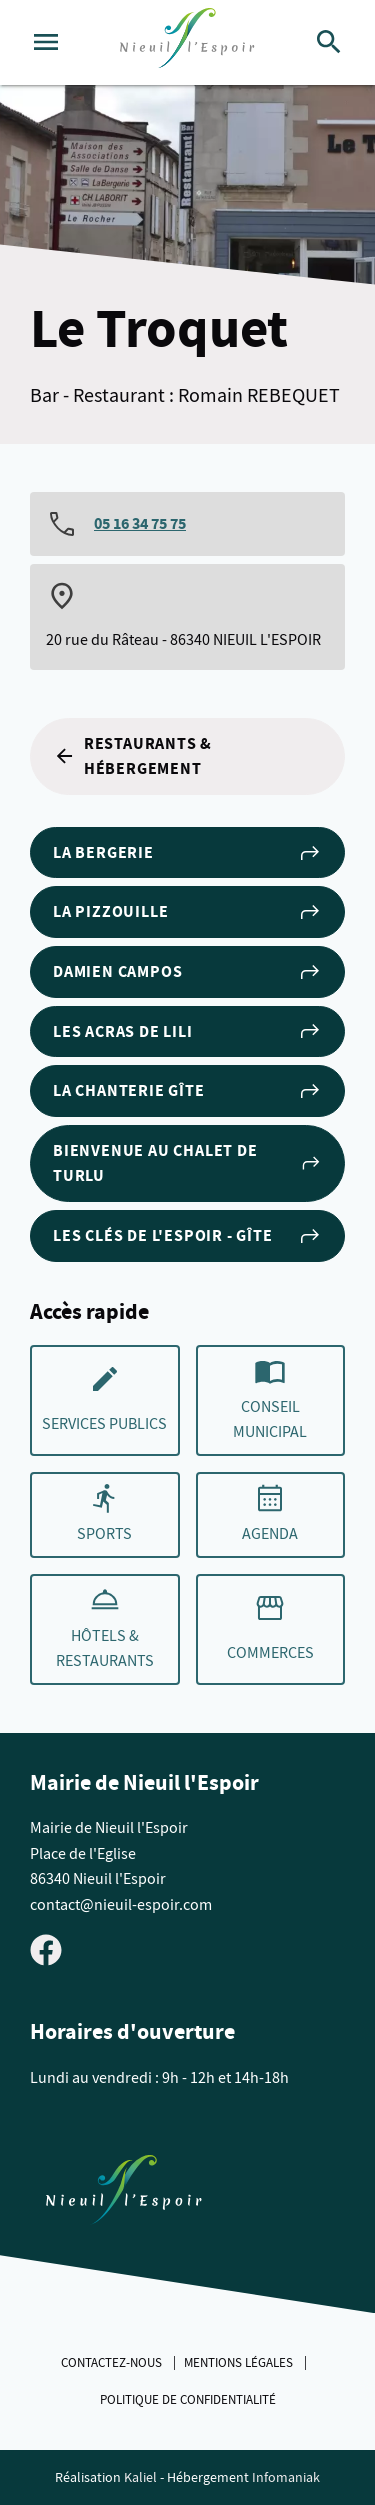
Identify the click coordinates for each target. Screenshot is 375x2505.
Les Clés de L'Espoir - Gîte (187, 1236)
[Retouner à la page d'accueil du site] (124, 2194)
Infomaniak (286, 2477)
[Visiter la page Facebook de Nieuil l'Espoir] (46, 1949)
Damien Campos (187, 972)
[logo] (187, 42)
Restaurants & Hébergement (132, 756)
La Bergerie (187, 853)
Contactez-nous (113, 2363)
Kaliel (140, 2477)
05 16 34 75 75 (140, 523)
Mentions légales (240, 2363)
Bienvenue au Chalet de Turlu (187, 1163)
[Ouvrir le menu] (46, 42)
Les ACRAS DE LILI (187, 1031)
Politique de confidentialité (188, 2400)
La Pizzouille (187, 912)
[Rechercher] (329, 42)
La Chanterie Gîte (187, 1091)
